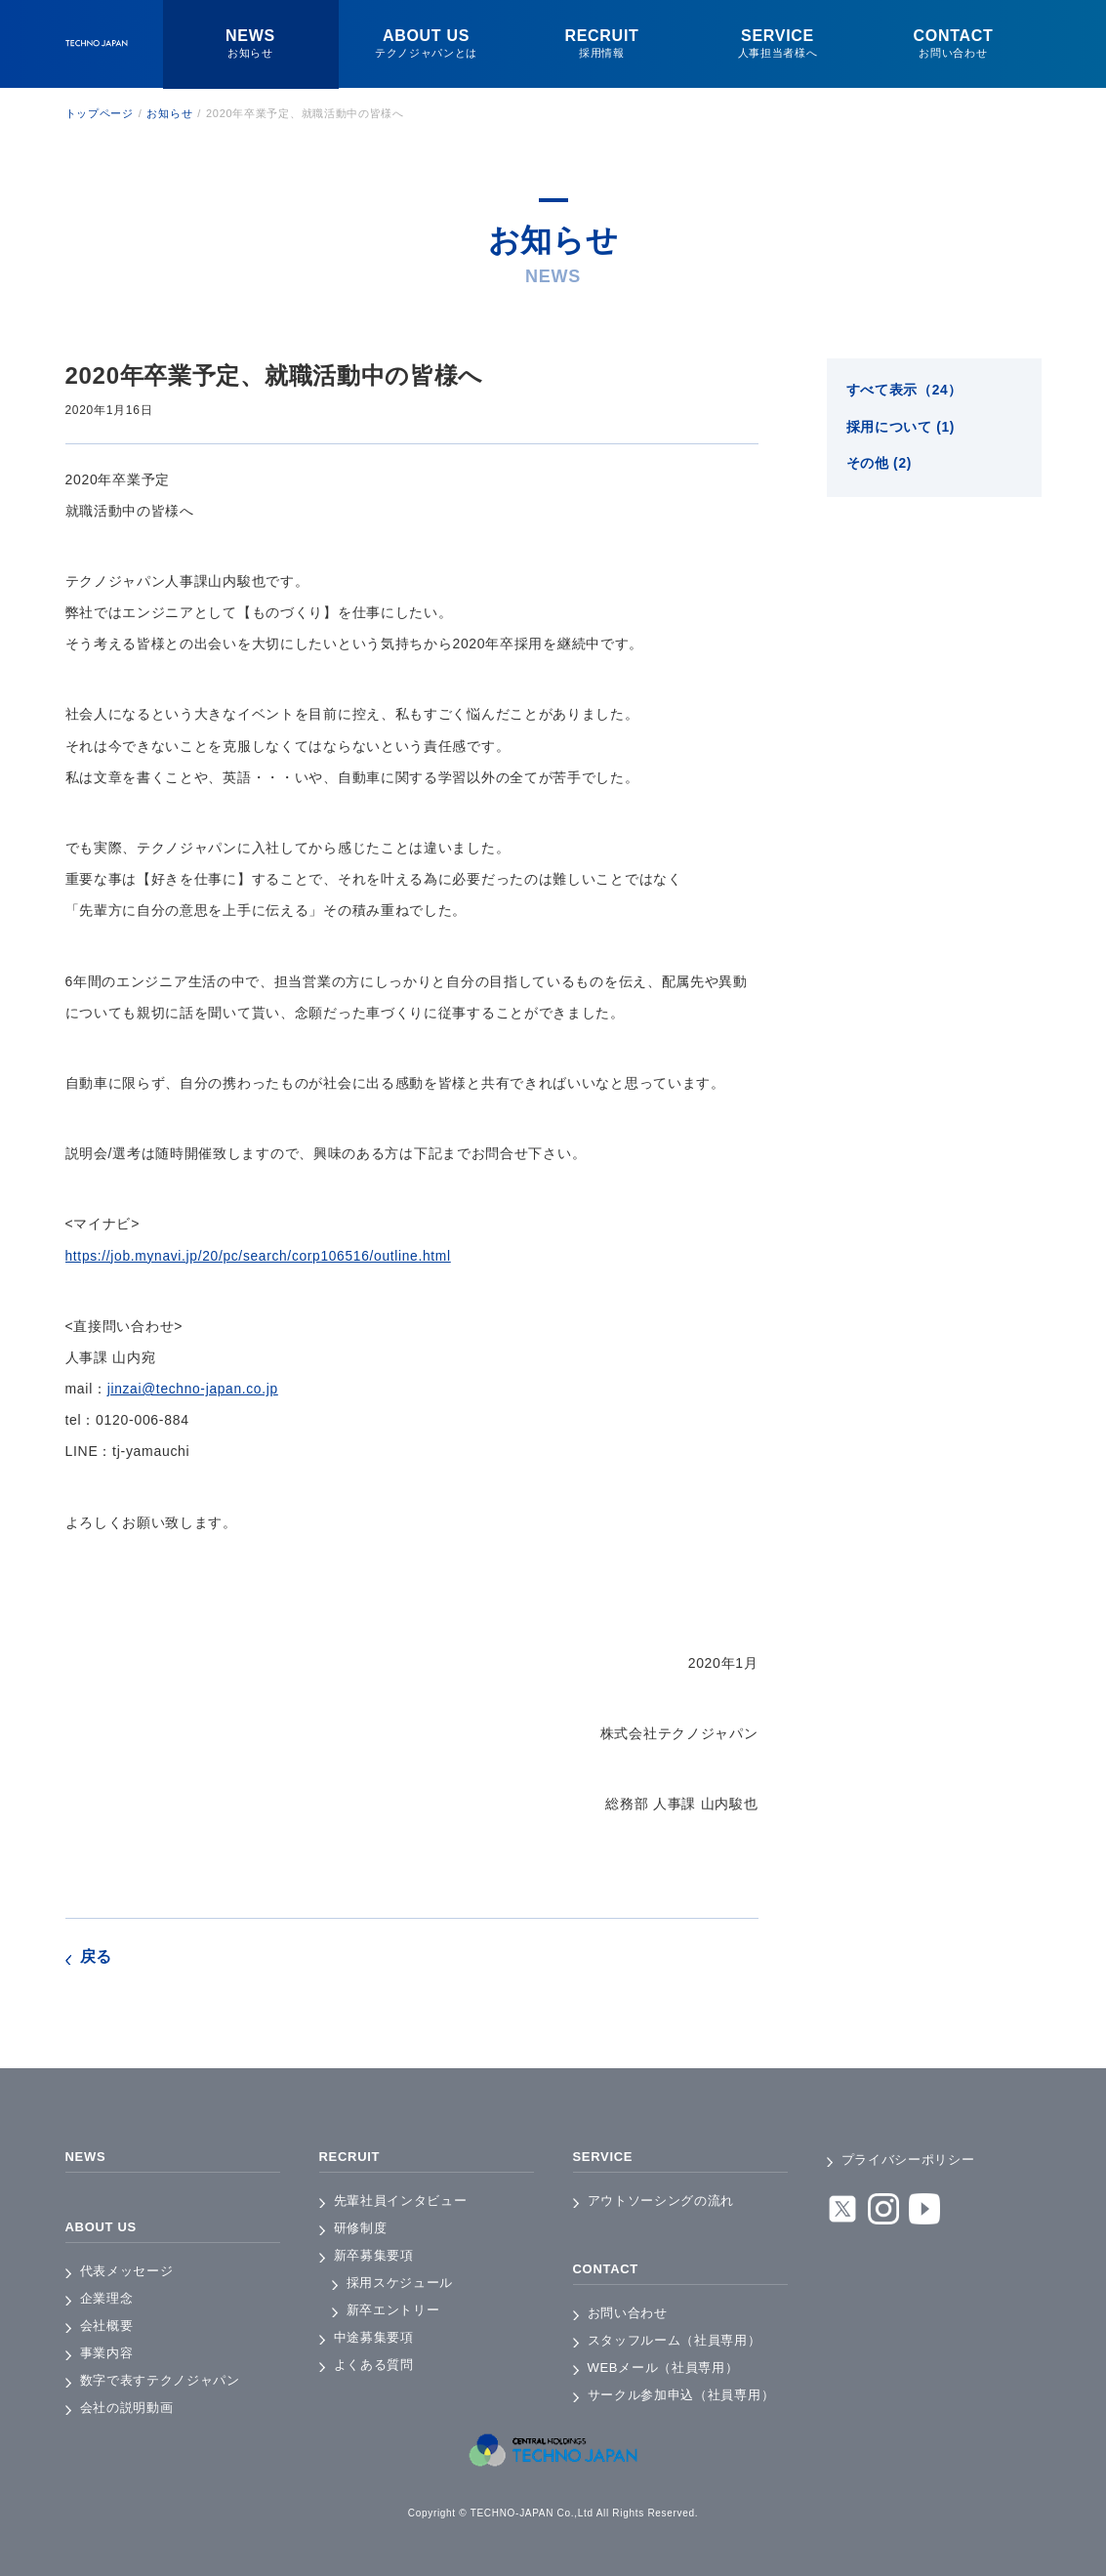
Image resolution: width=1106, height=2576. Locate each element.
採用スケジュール (400, 2282)
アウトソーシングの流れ (661, 2200)
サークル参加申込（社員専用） (681, 2395)
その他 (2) (879, 466)
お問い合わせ (628, 2313)
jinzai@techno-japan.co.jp (194, 1388)
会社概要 (107, 2325)
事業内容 (107, 2353)
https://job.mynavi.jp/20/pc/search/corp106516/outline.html (261, 1256)
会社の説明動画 (127, 2407)
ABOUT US (104, 2226)
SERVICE (605, 2156)
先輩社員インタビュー (401, 2200)
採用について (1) (901, 428)
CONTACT (608, 2268)
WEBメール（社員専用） (663, 2367)
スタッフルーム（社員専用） (674, 2340)
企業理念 (107, 2298)
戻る (96, 1956)
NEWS (87, 2156)
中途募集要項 (374, 2337)
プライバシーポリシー (908, 2159)
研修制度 (361, 2228)
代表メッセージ (127, 2271)
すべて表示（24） (904, 391)
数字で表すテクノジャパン (160, 2380)
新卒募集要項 (374, 2255)
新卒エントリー (393, 2310)
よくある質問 (374, 2364)
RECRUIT (352, 2156)
